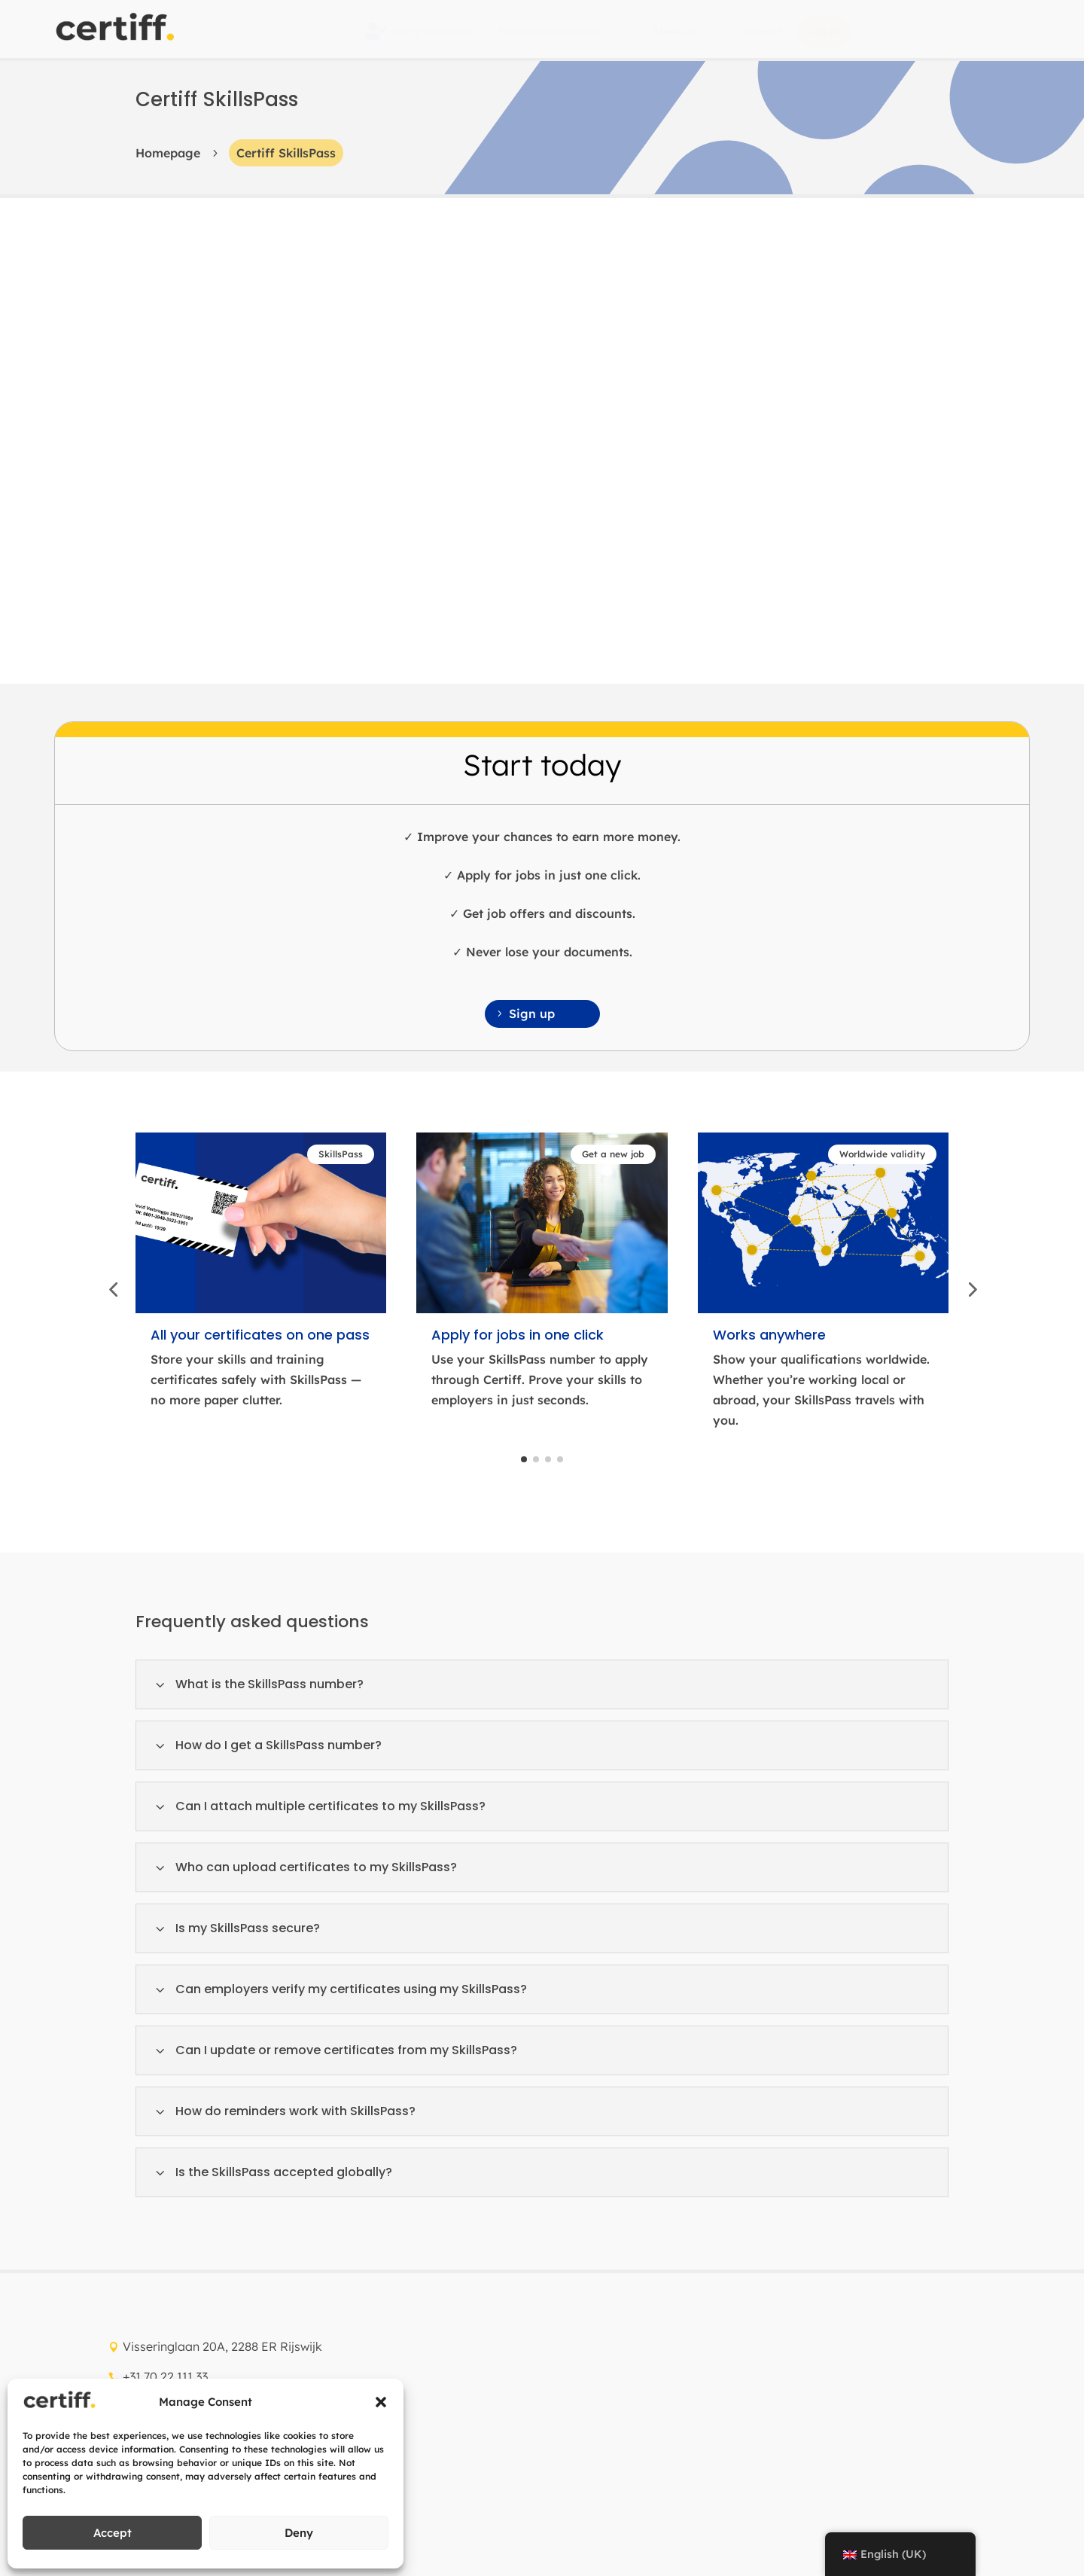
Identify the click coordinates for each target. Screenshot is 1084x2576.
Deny (299, 2533)
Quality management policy (493, 2504)
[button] (380, 2402)
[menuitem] (418, 31)
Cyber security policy (176, 2322)
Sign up (532, 527)
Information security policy (330, 2322)
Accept (112, 2533)
